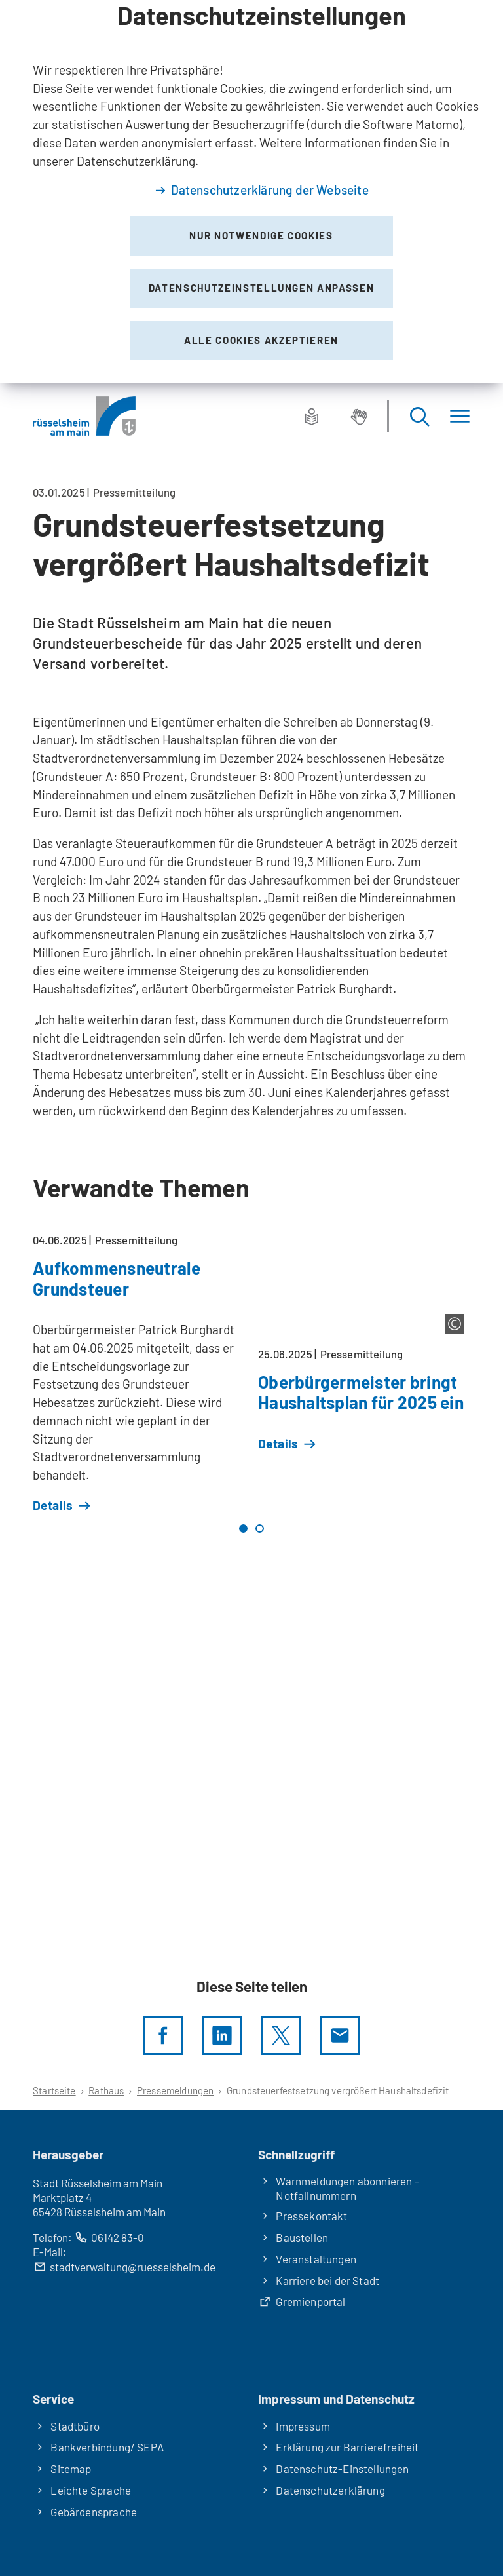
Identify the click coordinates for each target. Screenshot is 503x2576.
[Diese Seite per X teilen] (281, 2035)
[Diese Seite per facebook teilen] (163, 2035)
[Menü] (459, 416)
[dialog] (251, 191)
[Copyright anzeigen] (454, 1323)
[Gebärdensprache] (359, 416)
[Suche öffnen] (419, 416)
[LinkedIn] (222, 2035)
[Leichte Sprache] (311, 416)
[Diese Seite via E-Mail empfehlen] (340, 2035)
